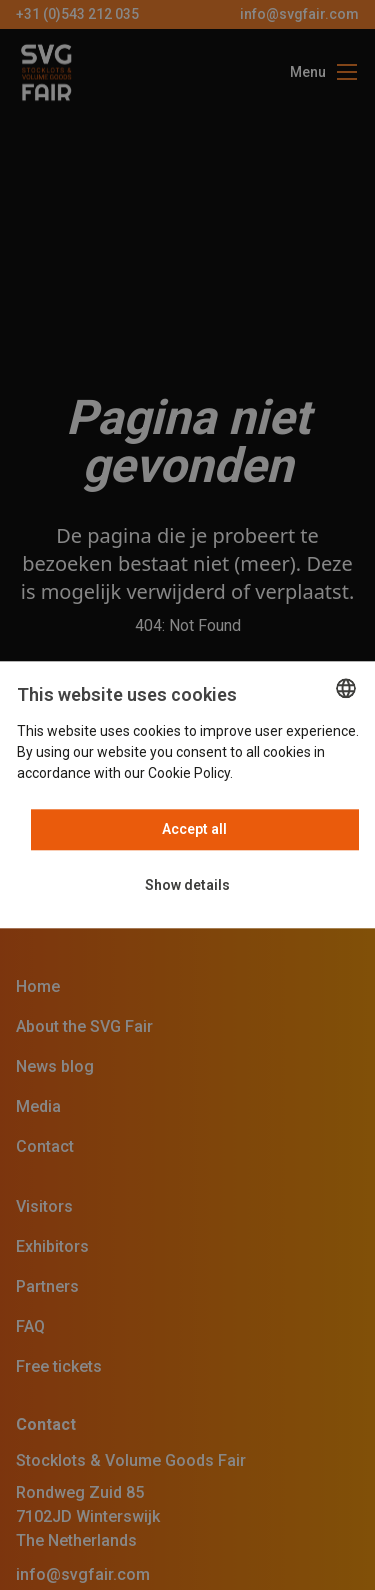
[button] (187, 886)
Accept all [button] (194, 830)
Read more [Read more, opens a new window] (271, 774)
